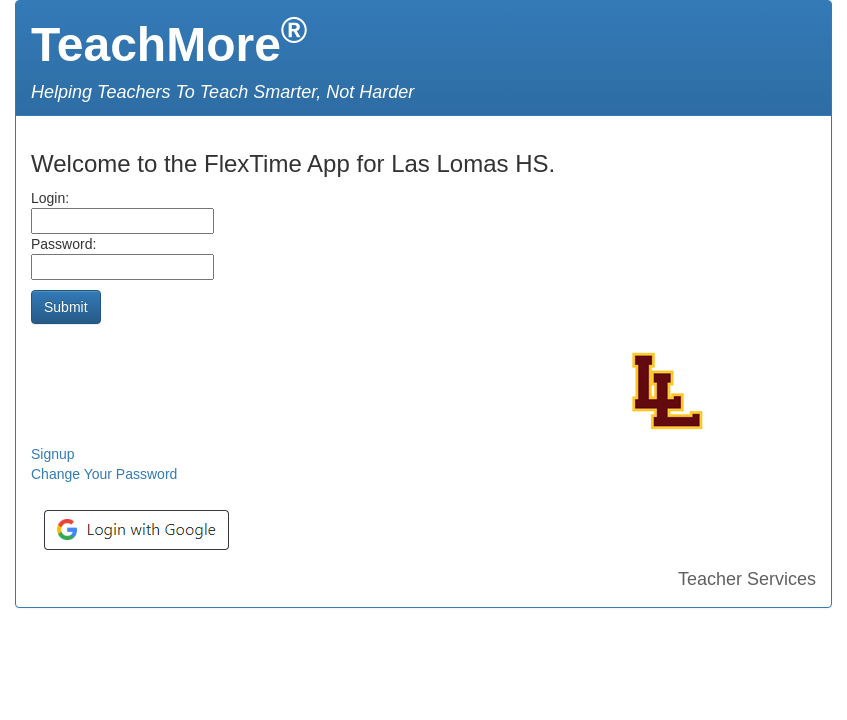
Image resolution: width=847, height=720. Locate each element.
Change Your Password (104, 474)
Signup (53, 454)
